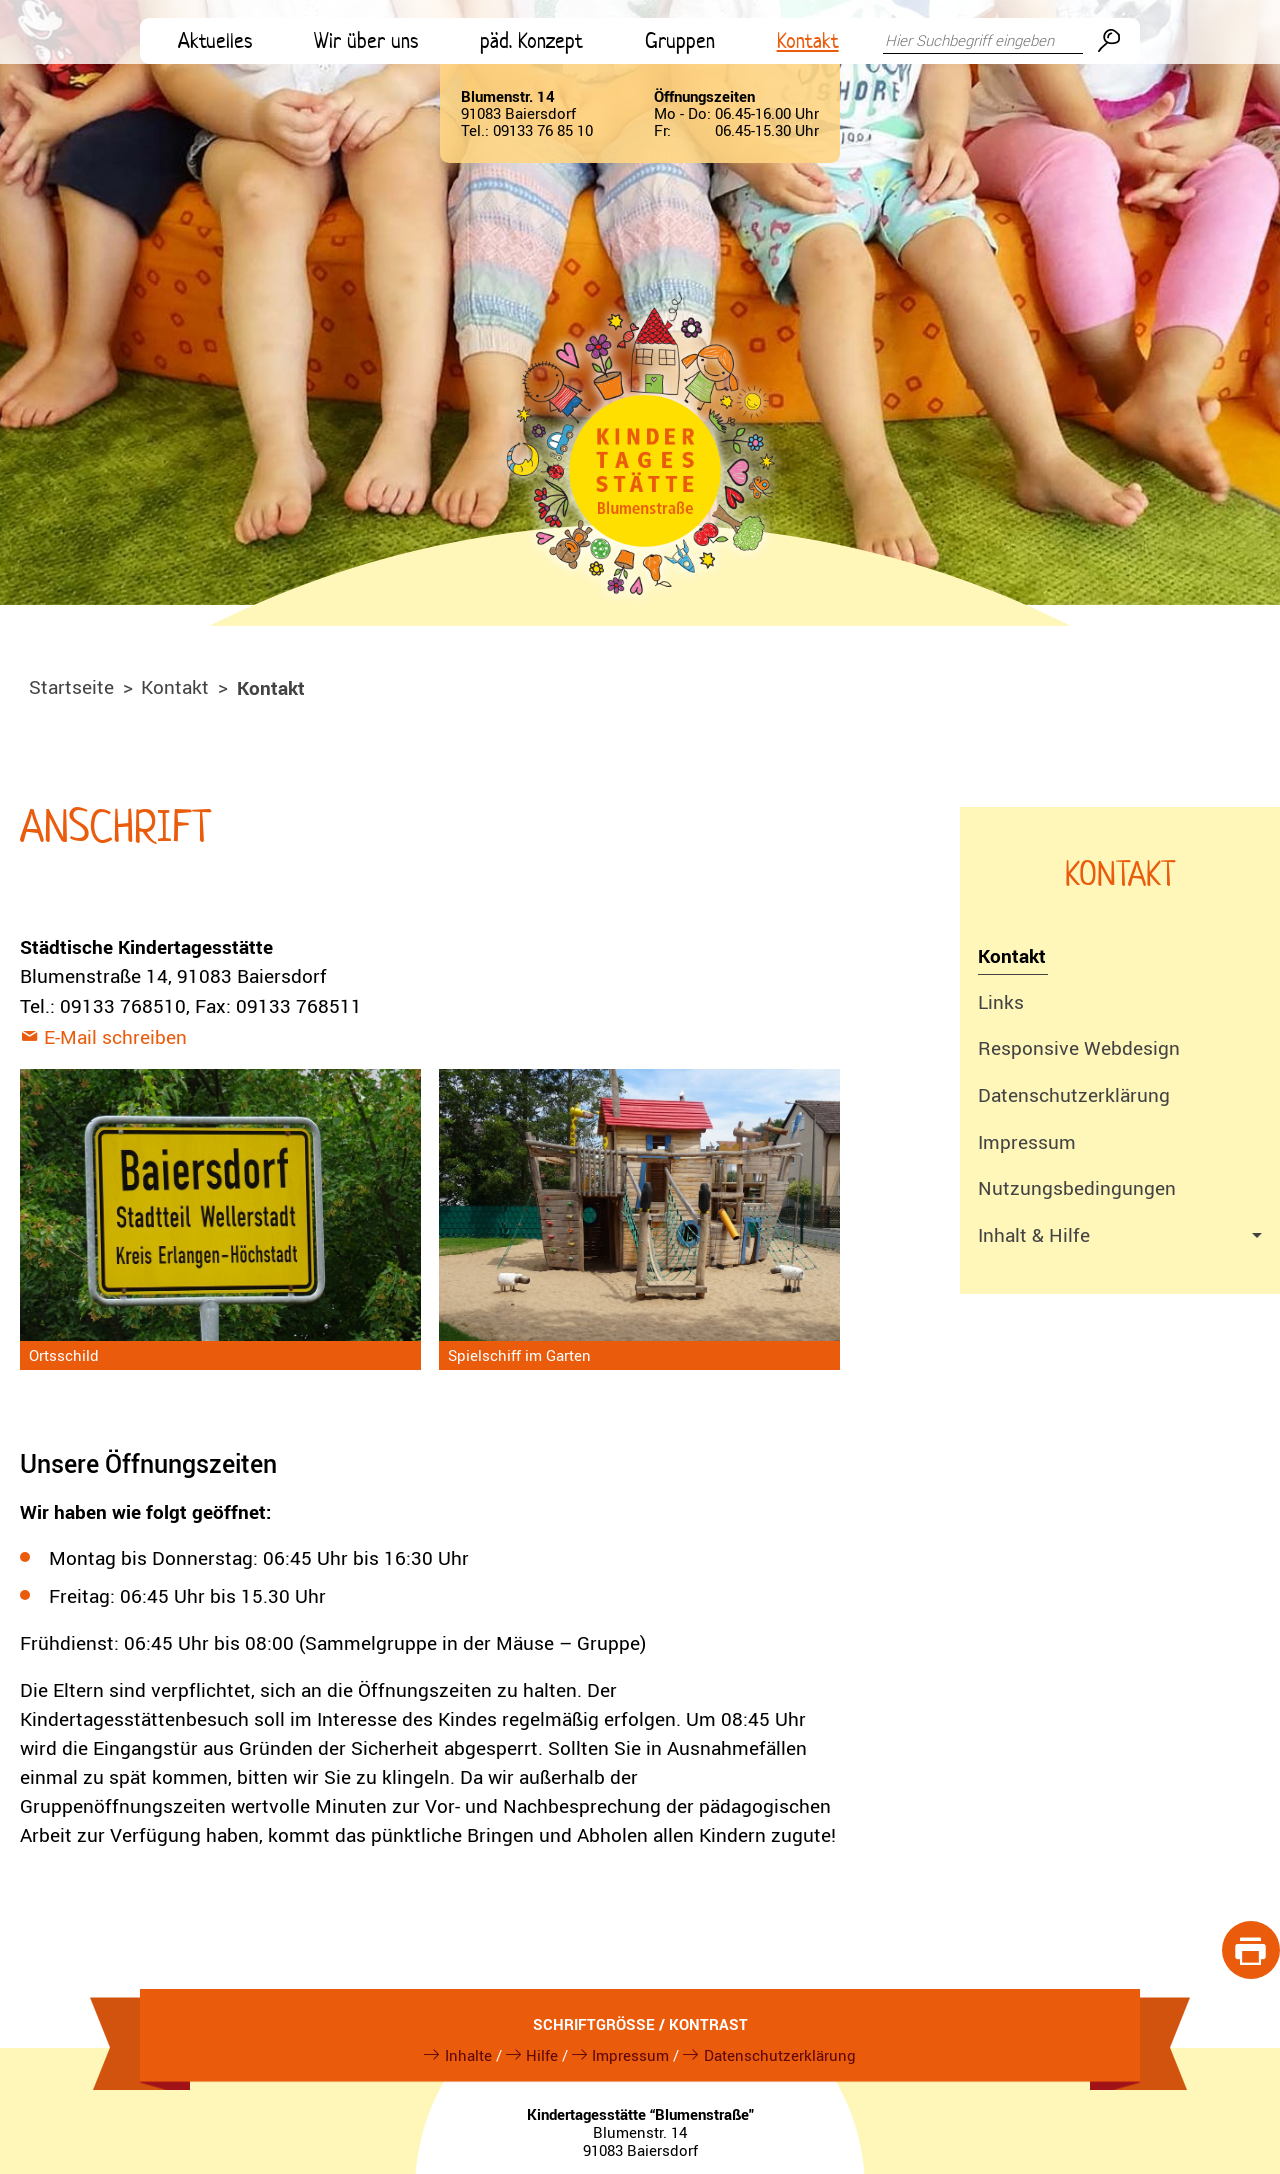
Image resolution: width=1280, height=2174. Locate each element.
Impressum (1027, 1142)
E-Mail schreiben (115, 1037)
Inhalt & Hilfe (1034, 1235)
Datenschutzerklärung (1074, 1095)
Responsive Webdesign (1079, 1048)
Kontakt (1012, 955)
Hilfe (542, 2055)
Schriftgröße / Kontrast (640, 2024)
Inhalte (468, 2055)
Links (1001, 1002)
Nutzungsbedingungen (1077, 1188)
